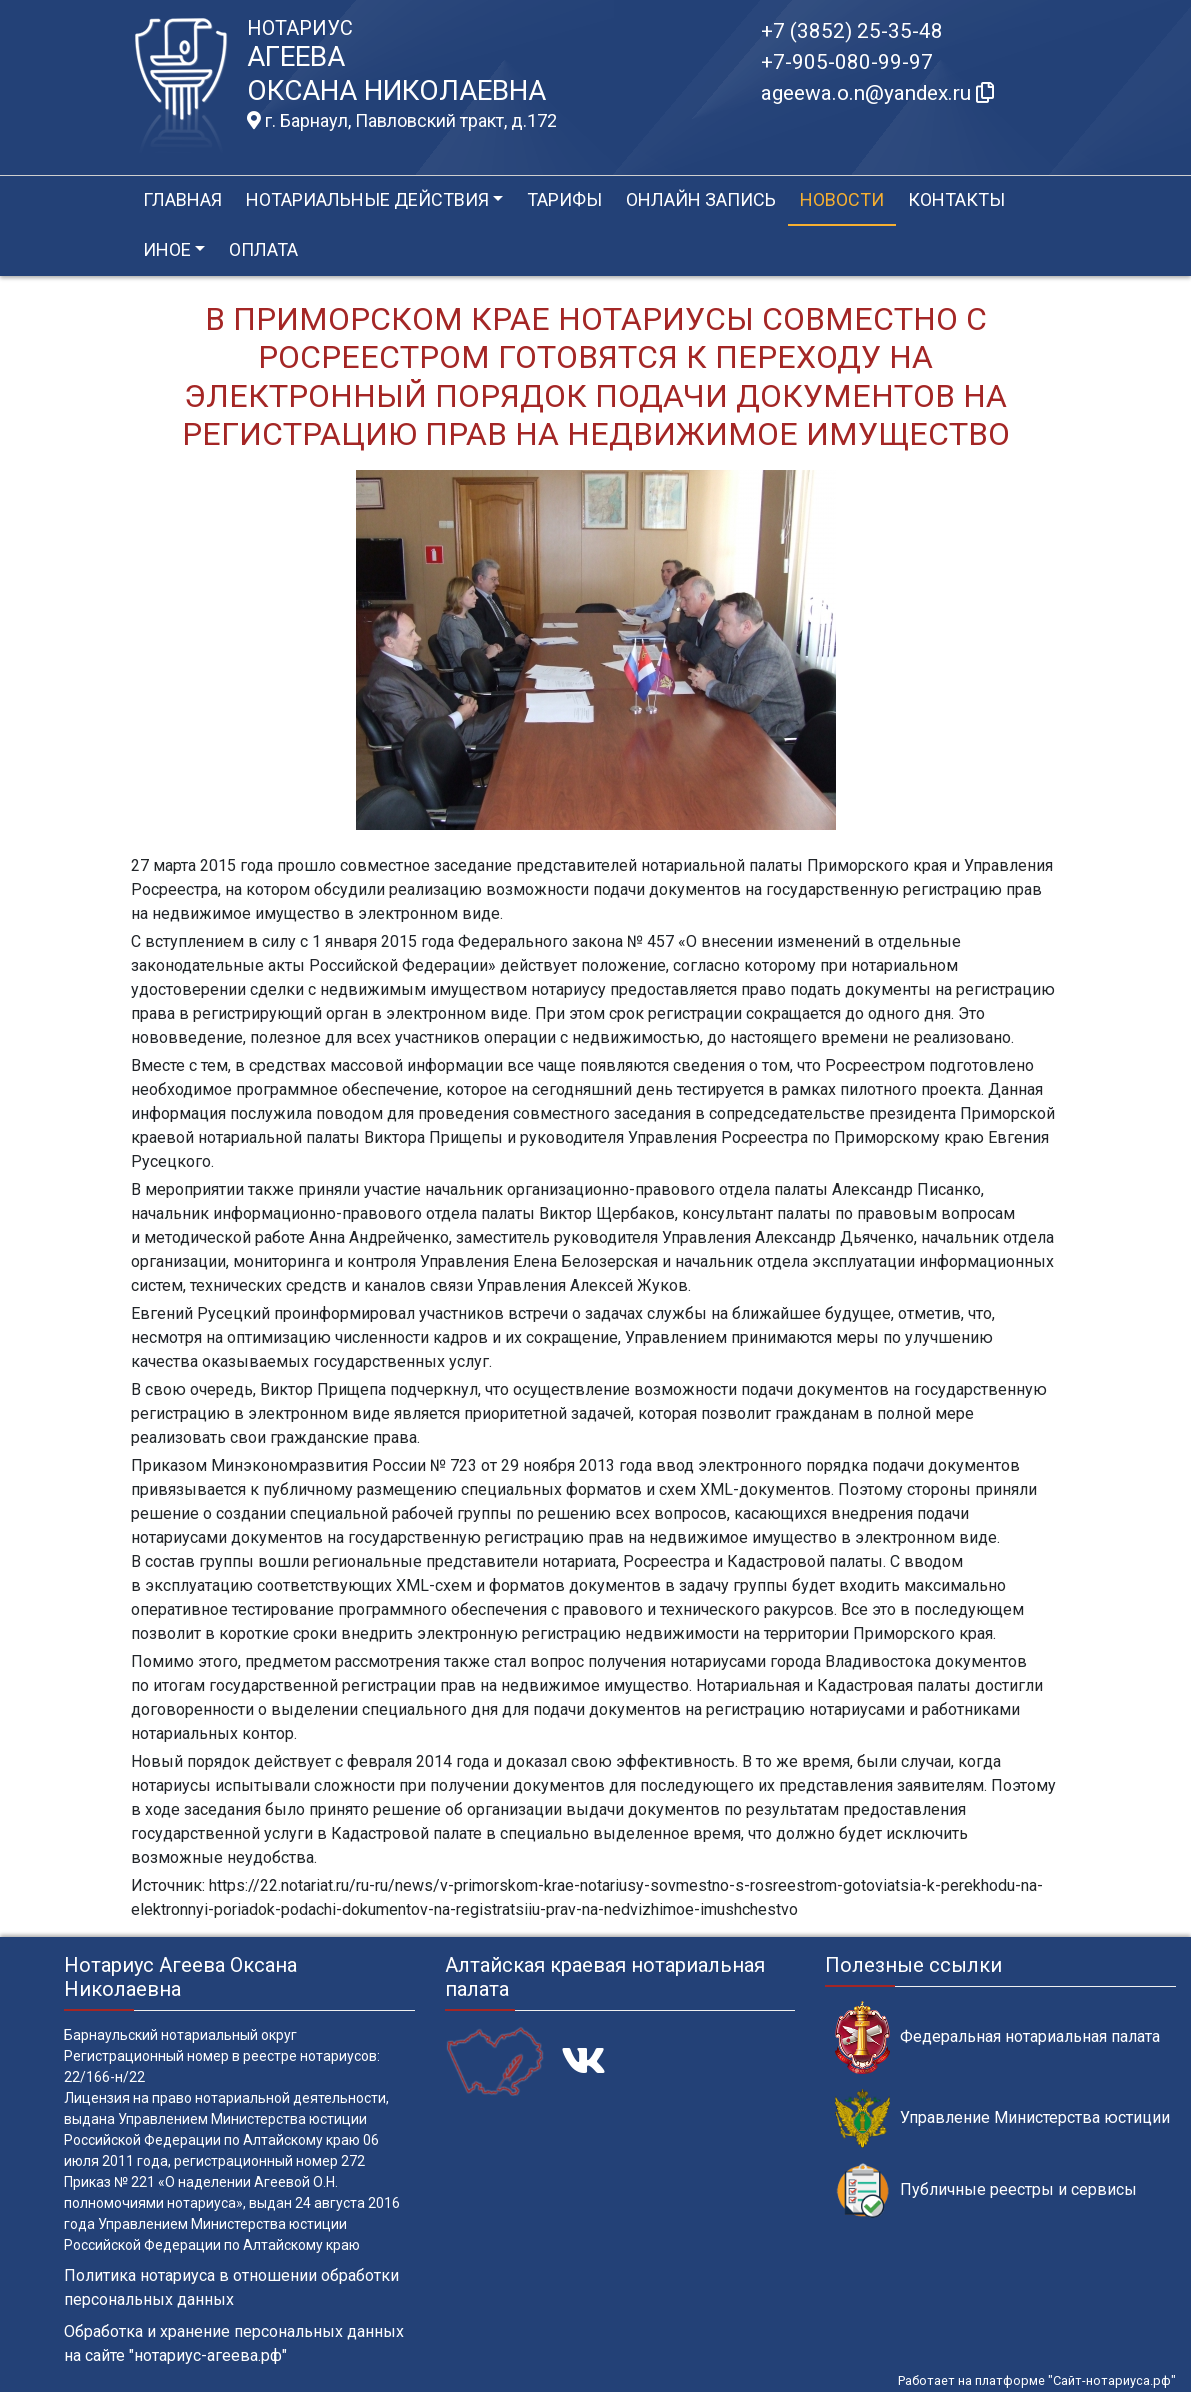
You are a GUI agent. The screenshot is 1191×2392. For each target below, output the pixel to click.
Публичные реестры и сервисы (986, 2190)
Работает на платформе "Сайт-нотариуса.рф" (1037, 2380)
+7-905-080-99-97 (847, 62)
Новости (842, 199)
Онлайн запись (701, 199)
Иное (167, 249)
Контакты (956, 199)
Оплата (263, 249)
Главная (182, 199)
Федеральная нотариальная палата (997, 2037)
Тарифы (564, 199)
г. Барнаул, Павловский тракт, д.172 (402, 121)
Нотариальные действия (367, 199)
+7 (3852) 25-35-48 (852, 31)
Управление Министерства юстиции (1002, 2118)
